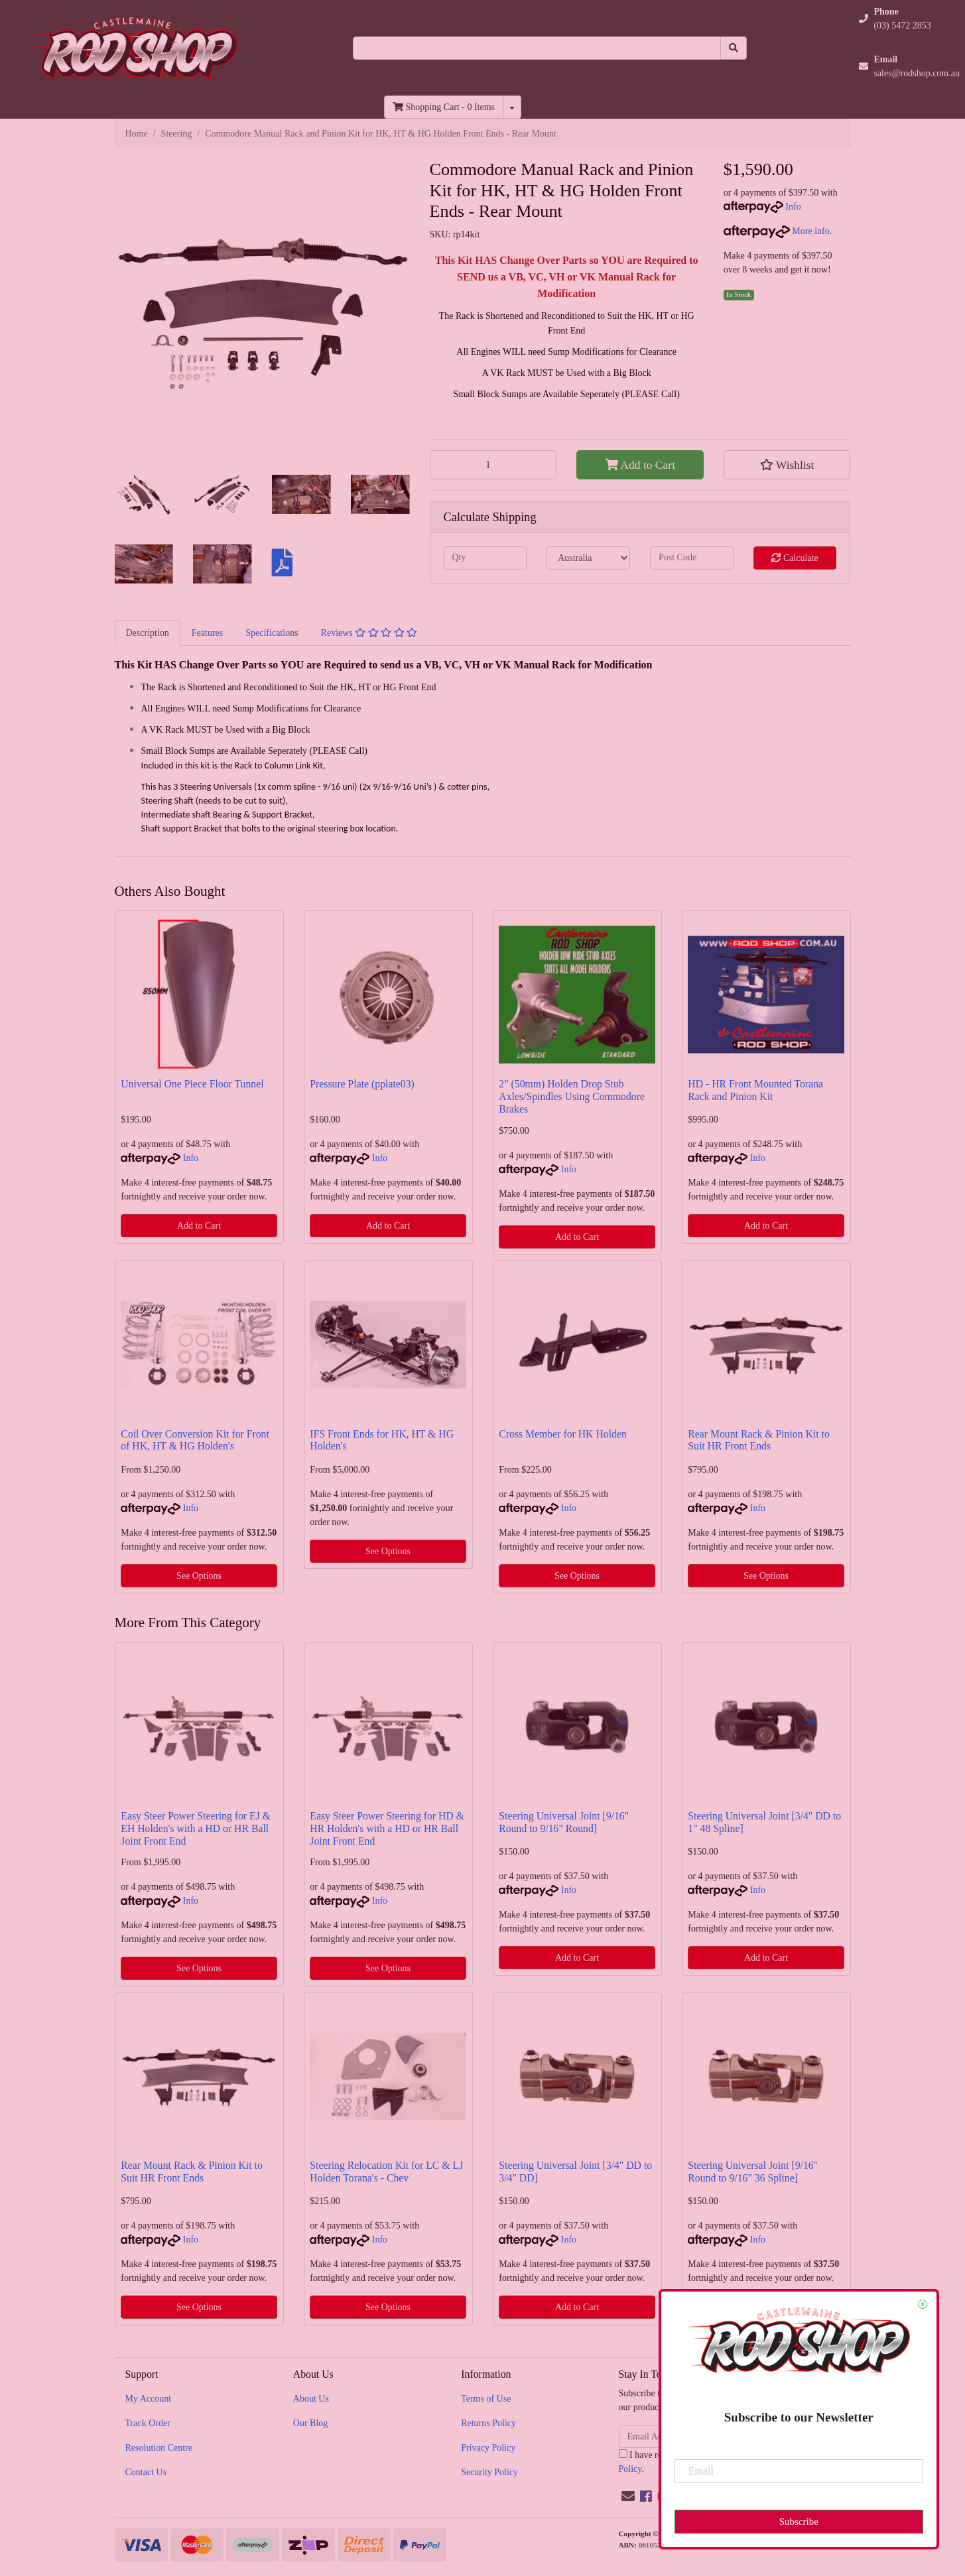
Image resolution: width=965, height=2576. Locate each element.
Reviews (369, 633)
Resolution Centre (159, 2448)
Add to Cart (640, 464)
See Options (199, 1576)
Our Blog (310, 2423)
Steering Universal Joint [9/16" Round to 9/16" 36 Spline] (753, 2171)
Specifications (271, 633)
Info (793, 207)
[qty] (485, 558)
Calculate (794, 558)
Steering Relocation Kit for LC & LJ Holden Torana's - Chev (386, 2171)
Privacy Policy (488, 2448)
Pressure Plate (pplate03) (362, 1083)
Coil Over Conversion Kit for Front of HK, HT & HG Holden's (195, 1440)
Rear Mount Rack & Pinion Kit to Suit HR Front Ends (759, 1440)
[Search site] (733, 48)
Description (147, 633)
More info (777, 231)
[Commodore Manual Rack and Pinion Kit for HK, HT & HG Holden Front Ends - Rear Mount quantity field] (493, 464)
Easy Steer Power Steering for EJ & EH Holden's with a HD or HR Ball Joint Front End (196, 1828)
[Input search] (537, 48)
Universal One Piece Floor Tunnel (192, 1083)
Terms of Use (486, 2399)
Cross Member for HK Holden (562, 1434)
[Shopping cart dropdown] (512, 107)
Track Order (147, 2423)
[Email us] (628, 2496)
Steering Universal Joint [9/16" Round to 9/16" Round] (564, 1822)
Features (207, 633)
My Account (148, 2399)
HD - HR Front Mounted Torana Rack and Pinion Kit (755, 1090)
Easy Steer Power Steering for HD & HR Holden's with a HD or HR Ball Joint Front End (387, 1828)
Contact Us (146, 2472)
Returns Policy (488, 2423)
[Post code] (692, 558)
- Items (444, 107)
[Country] (588, 558)
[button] (787, 464)
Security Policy (489, 2472)
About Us (311, 2399)
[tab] (147, 632)
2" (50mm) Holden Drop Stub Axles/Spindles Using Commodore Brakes (572, 1096)
